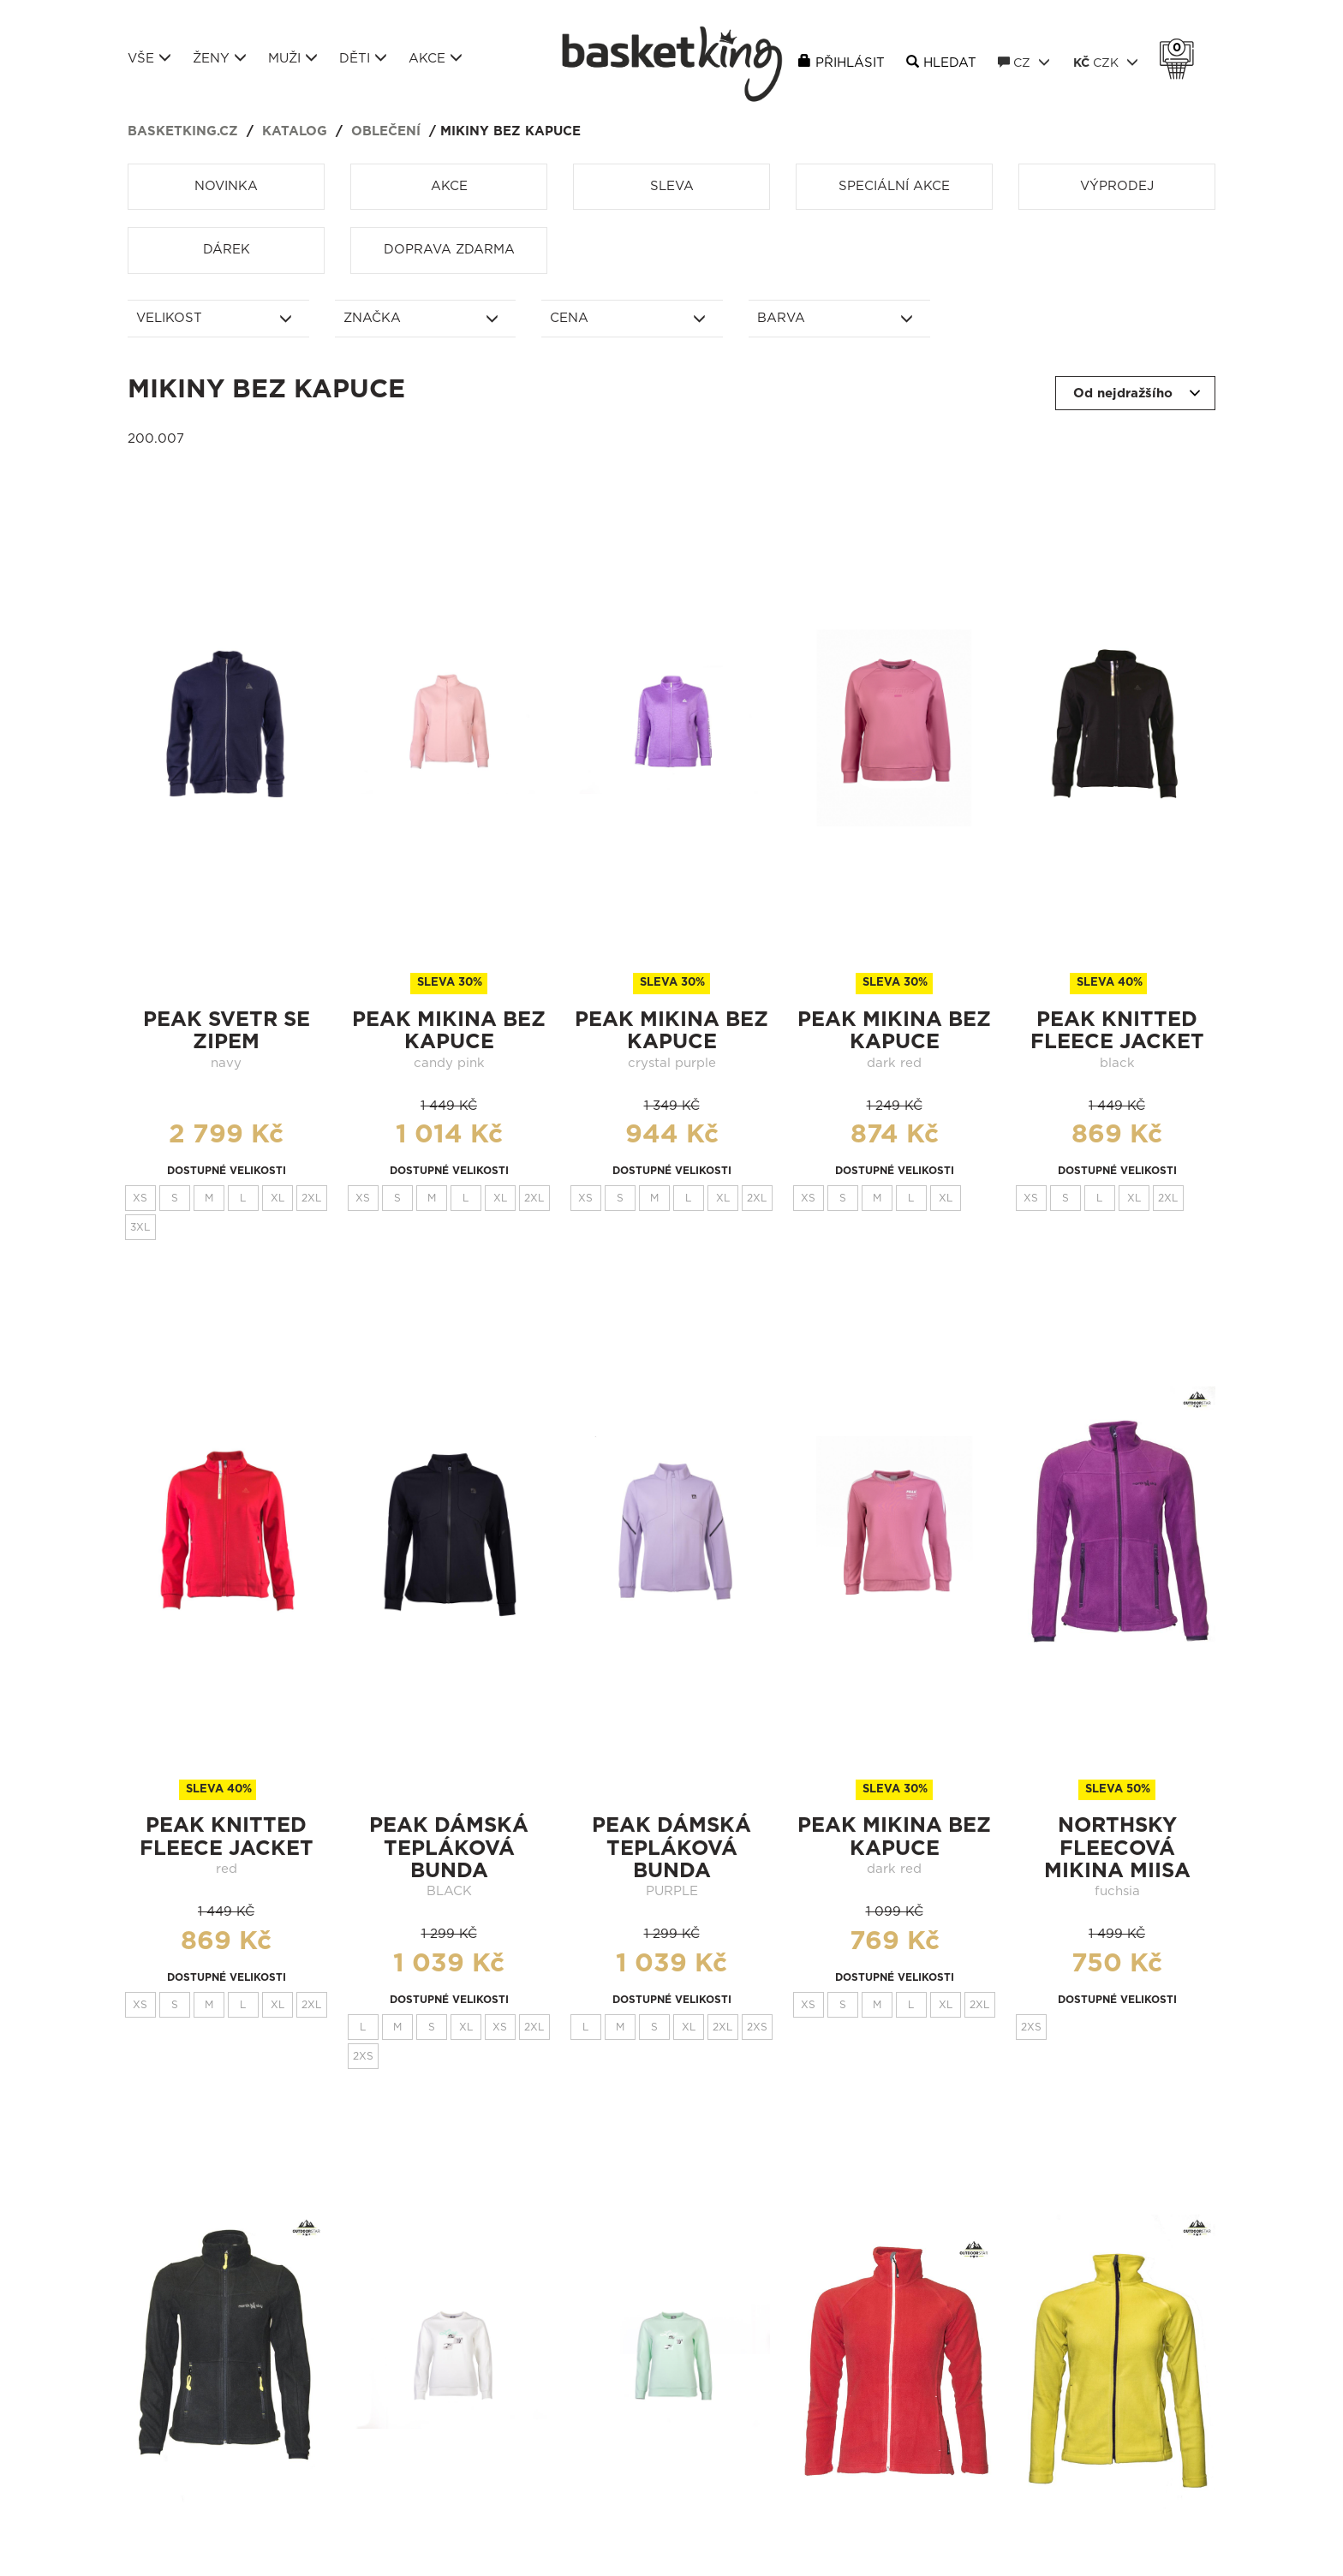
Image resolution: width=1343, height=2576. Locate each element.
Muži (293, 58)
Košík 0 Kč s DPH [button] (1181, 48)
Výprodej (1117, 186)
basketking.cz (183, 131)
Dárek (226, 249)
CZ (1024, 62)
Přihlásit (850, 63)
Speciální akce (894, 186)
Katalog (294, 131)
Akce (436, 58)
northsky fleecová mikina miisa (1117, 1848)
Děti (363, 58)
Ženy (220, 58)
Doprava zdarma (449, 249)
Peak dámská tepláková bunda (448, 1848)
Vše (149, 58)
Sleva (672, 186)
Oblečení (386, 131)
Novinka (226, 186)
